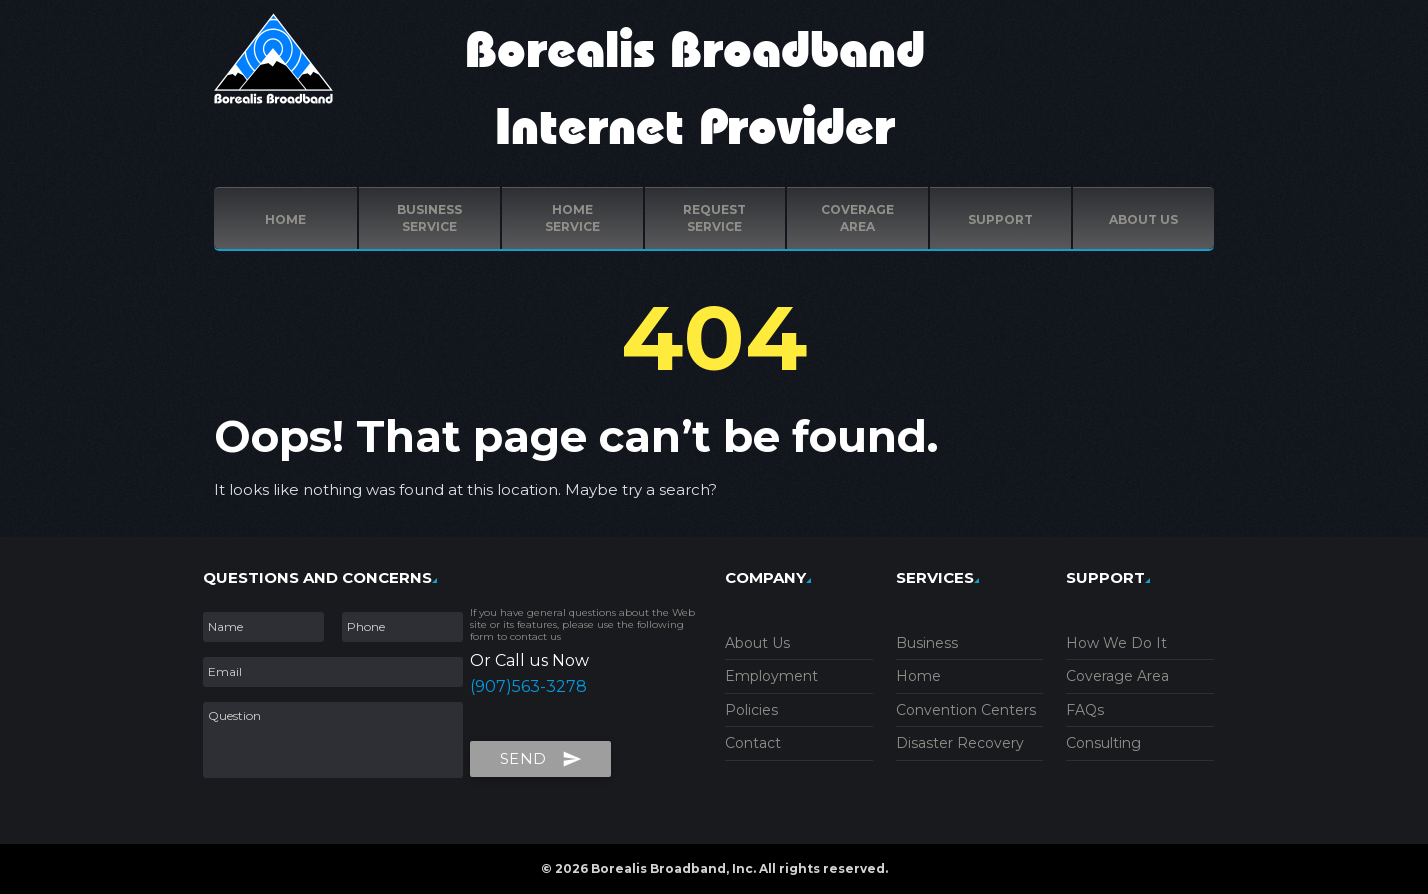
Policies (751, 710)
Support (1000, 219)
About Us (757, 643)
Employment (771, 676)
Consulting (1103, 743)
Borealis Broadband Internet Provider (695, 90)
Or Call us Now (529, 660)
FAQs (1085, 710)
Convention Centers (966, 710)
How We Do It (1116, 643)
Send (541, 755)
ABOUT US (1143, 219)
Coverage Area (1117, 676)
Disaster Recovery (960, 743)
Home (285, 219)
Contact (753, 743)
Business (927, 643)
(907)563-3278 (528, 686)
